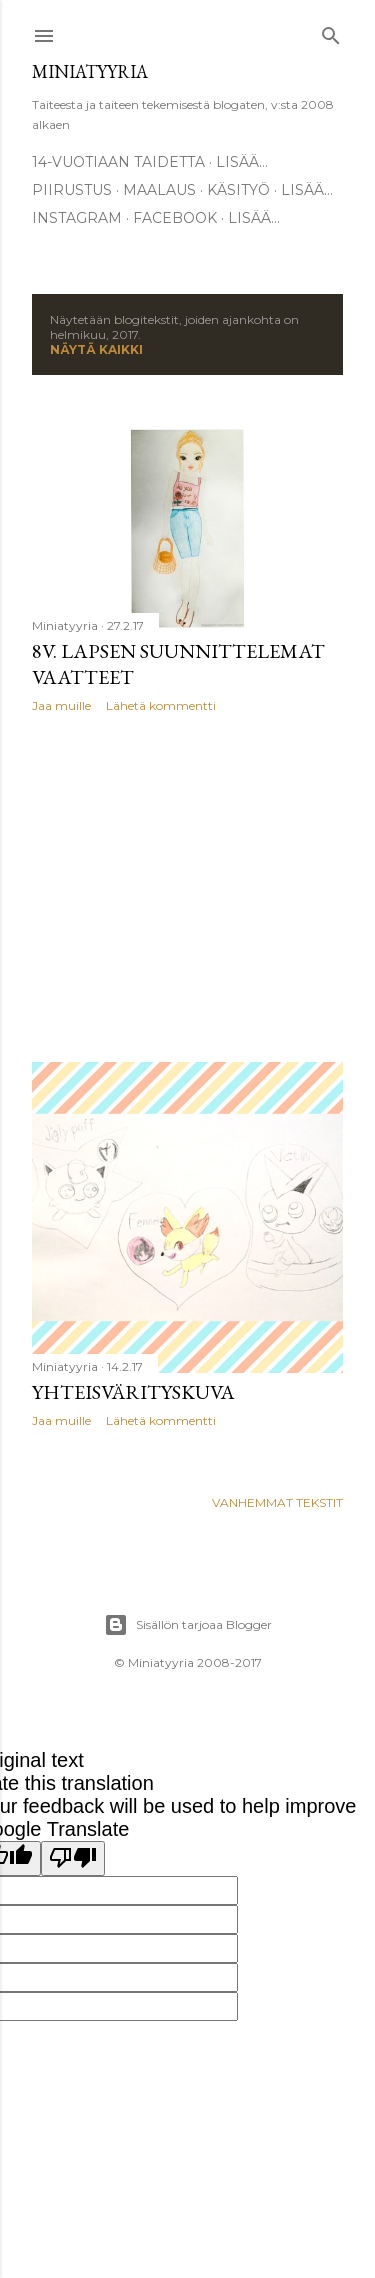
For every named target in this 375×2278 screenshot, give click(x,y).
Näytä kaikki (96, 349)
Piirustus (72, 190)
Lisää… (242, 162)
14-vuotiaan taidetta (118, 162)
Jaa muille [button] (61, 705)
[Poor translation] (73, 1858)
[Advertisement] (187, 888)
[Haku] (331, 31)
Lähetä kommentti (161, 705)
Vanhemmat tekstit (277, 1502)
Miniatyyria (90, 71)
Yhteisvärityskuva (133, 1392)
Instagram (77, 218)
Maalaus (159, 190)
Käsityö (238, 190)
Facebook (175, 218)
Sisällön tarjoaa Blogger (188, 1625)
